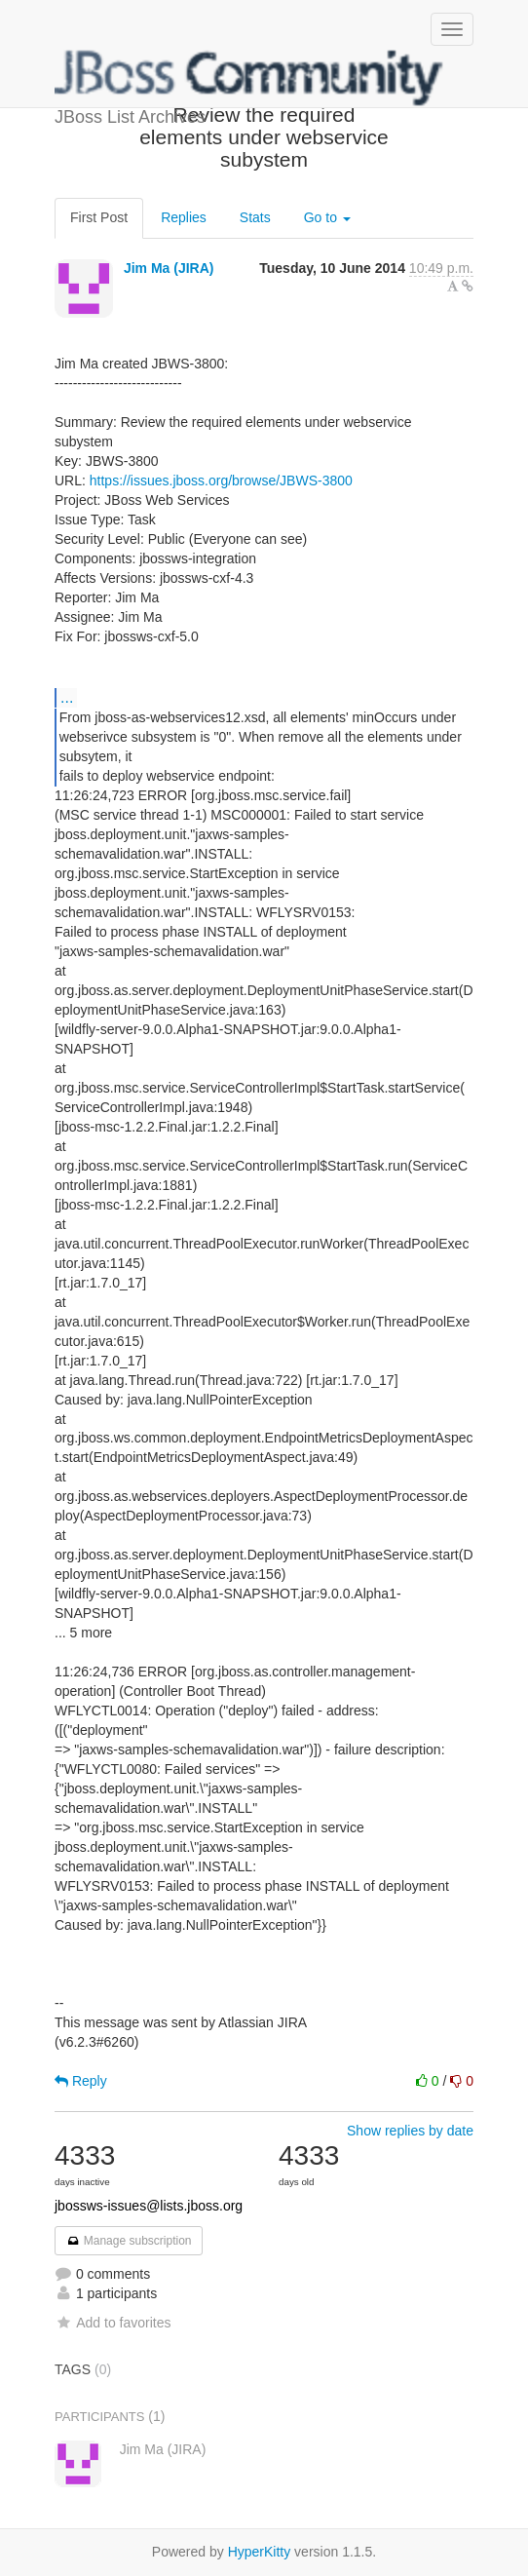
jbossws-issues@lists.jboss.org (149, 2205)
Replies (184, 217)
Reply (81, 2081)
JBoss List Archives (249, 78)
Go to (327, 217)
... (66, 697)
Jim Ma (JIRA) (169, 268)
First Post (99, 217)
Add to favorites (112, 2322)
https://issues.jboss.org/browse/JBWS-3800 (221, 480)
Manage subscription (128, 2241)
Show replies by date (410, 2130)
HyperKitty (259, 2551)
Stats (255, 217)
